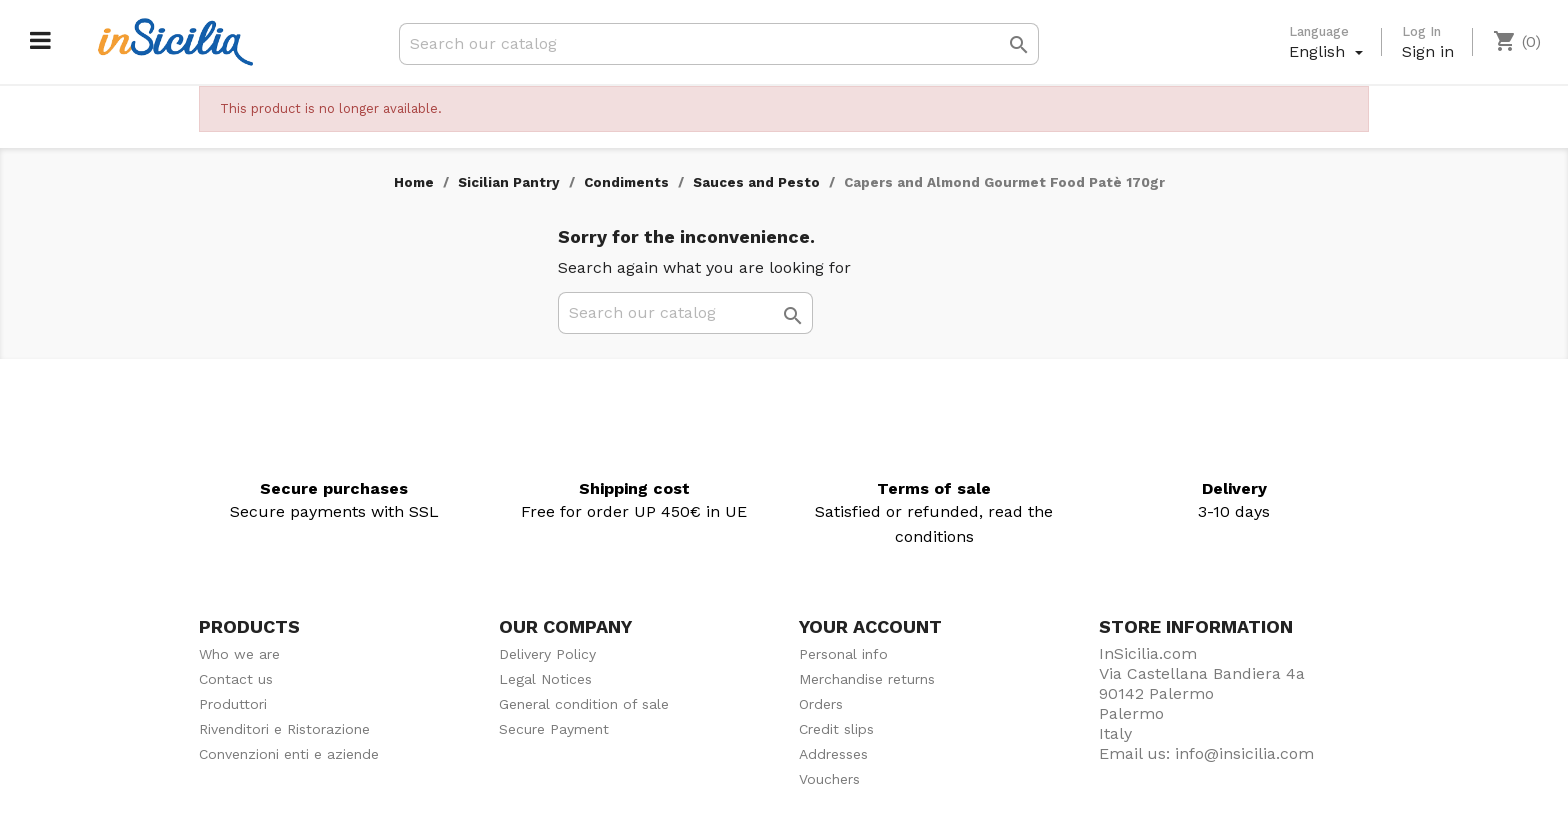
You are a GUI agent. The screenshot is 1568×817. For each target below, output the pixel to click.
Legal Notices (545, 679)
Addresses (833, 754)
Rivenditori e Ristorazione (284, 729)
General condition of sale (584, 704)
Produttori (233, 704)
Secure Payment (554, 729)
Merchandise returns (867, 679)
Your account (870, 626)
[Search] (719, 44)
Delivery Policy (547, 654)
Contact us (236, 679)
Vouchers (829, 779)
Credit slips (836, 729)
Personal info (843, 654)
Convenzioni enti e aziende (289, 754)
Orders (821, 704)
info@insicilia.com (1244, 753)
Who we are (239, 654)
